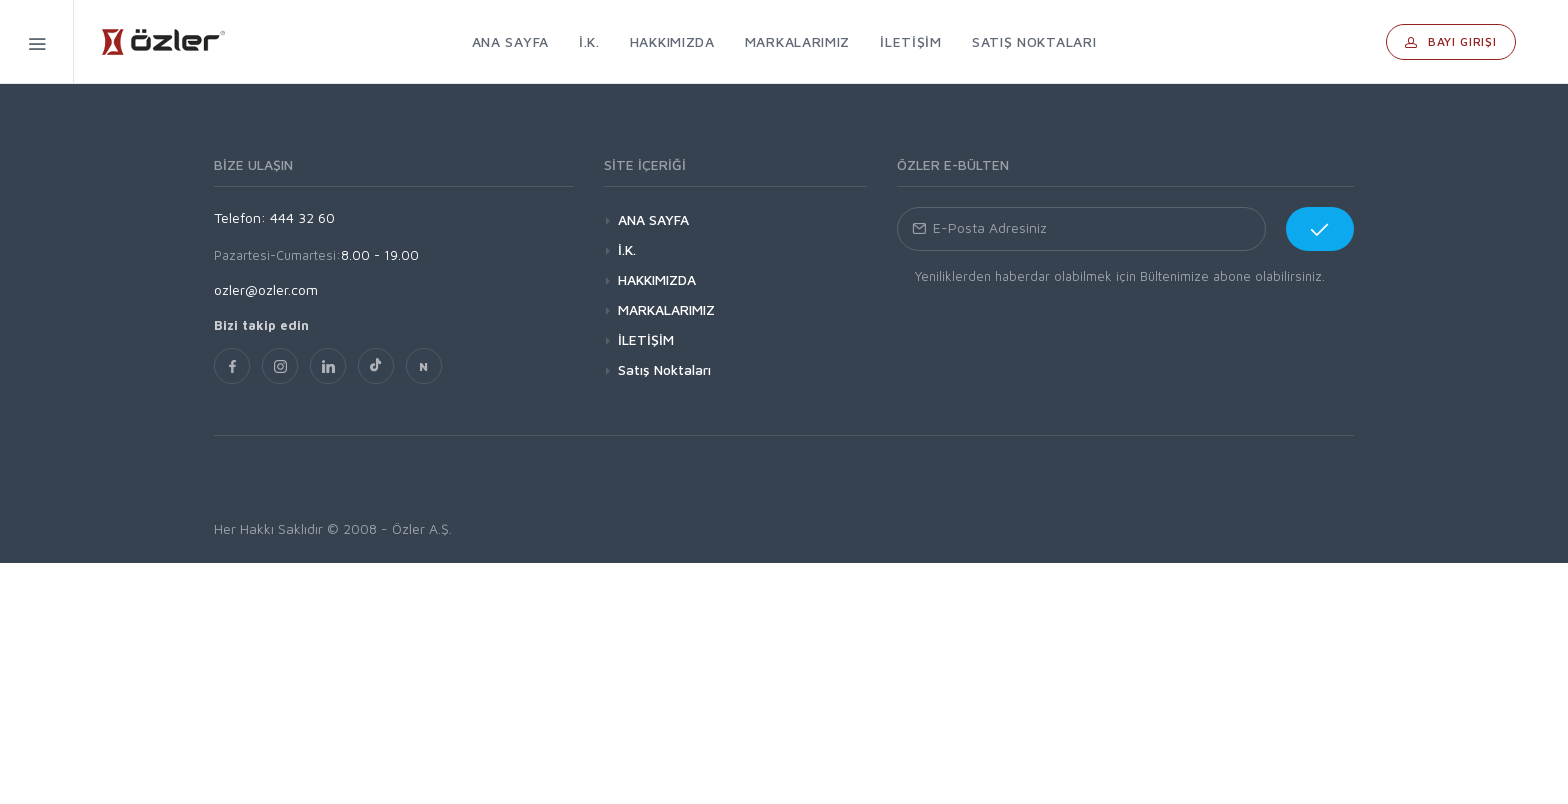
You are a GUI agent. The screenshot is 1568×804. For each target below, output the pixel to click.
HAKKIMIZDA (657, 279)
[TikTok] (376, 366)
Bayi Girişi (1451, 41)
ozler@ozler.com (266, 289)
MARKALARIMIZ (666, 309)
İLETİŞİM (646, 339)
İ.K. (627, 249)
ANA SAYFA (653, 219)
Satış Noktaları (664, 369)
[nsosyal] (424, 366)
